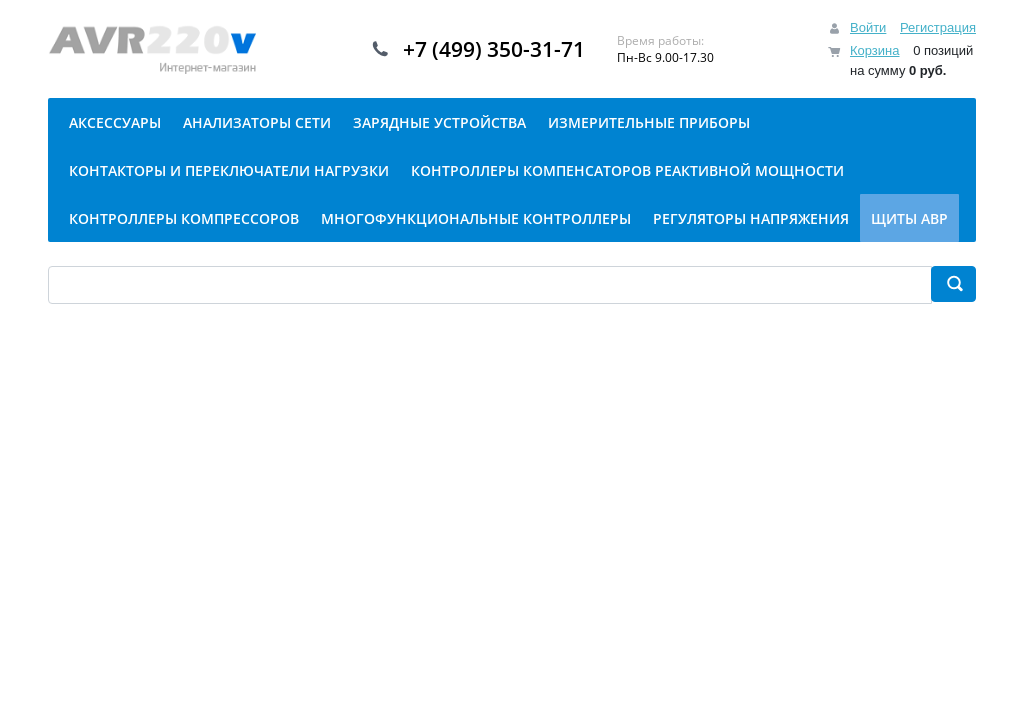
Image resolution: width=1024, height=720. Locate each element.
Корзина (875, 50)
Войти (868, 27)
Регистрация (938, 27)
